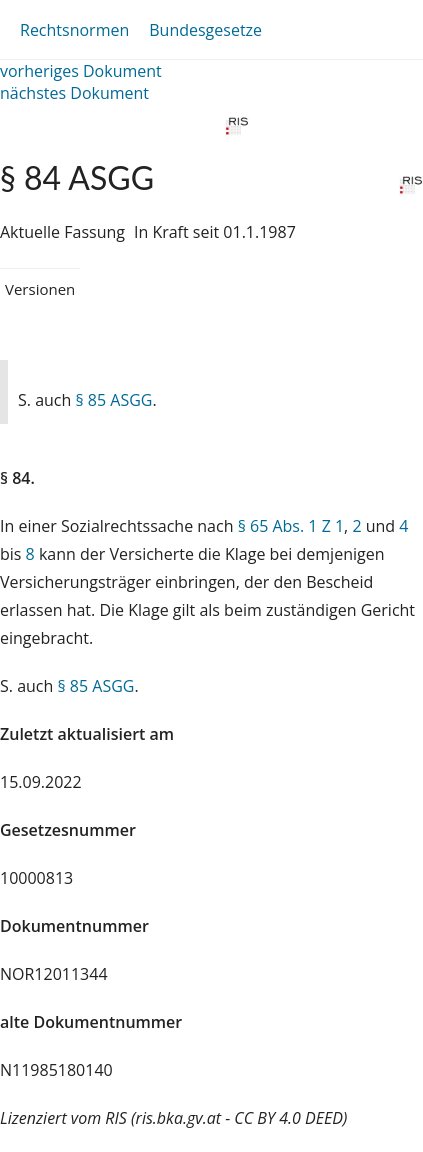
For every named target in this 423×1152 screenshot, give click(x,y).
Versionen (40, 289)
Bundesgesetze (205, 30)
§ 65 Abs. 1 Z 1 (291, 526)
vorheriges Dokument (81, 71)
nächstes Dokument (74, 93)
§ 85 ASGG (113, 400)
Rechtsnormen (74, 30)
